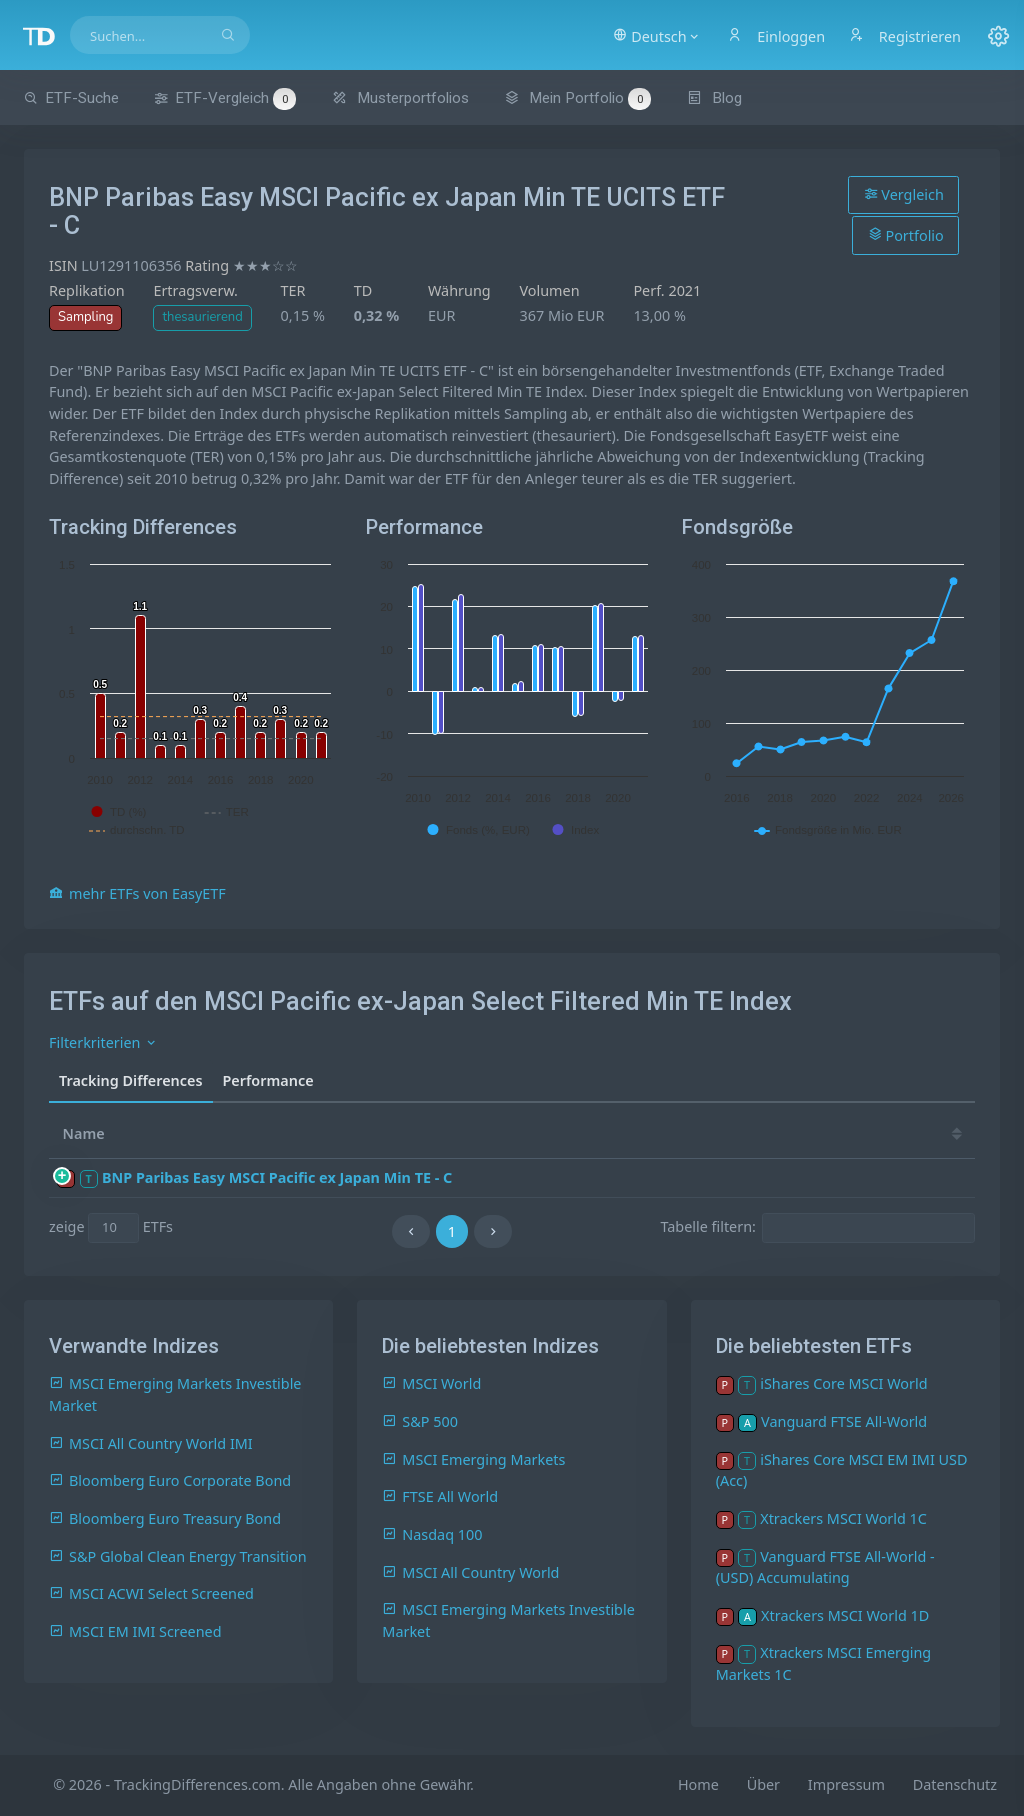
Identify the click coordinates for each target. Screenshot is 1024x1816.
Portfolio (906, 235)
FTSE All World (440, 1496)
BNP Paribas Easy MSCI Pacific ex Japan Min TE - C (277, 1177)
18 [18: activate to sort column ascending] (816, 1133)
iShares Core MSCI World (843, 1383)
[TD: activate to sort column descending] (583, 1133)
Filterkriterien (103, 1042)
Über (763, 1784)
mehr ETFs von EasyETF (137, 893)
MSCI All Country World (470, 1572)
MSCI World (431, 1383)
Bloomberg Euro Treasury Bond (165, 1518)
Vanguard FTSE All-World (844, 1421)
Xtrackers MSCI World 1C (843, 1518)
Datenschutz (955, 1784)
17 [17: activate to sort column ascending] (876, 1133)
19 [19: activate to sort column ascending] (756, 1133)
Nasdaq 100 (432, 1534)
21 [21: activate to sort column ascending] (636, 1133)
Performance (268, 1080)
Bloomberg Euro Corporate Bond (170, 1480)
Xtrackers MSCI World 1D (845, 1615)
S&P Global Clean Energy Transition (178, 1556)
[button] (656, 35)
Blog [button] (714, 98)
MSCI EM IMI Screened (135, 1631)
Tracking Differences (131, 1080)
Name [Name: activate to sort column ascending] (84, 1133)
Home (698, 1784)
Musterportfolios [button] (400, 98)
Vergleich (904, 194)
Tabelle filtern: (817, 1228)
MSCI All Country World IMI (151, 1443)
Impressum (846, 1784)
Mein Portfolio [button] (577, 98)
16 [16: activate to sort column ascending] (937, 1133)
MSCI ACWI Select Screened (151, 1593)
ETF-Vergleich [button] (225, 99)
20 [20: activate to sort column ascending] (696, 1133)
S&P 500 (420, 1421)
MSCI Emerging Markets (473, 1459)
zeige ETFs (111, 1228)
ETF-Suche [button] (71, 98)
